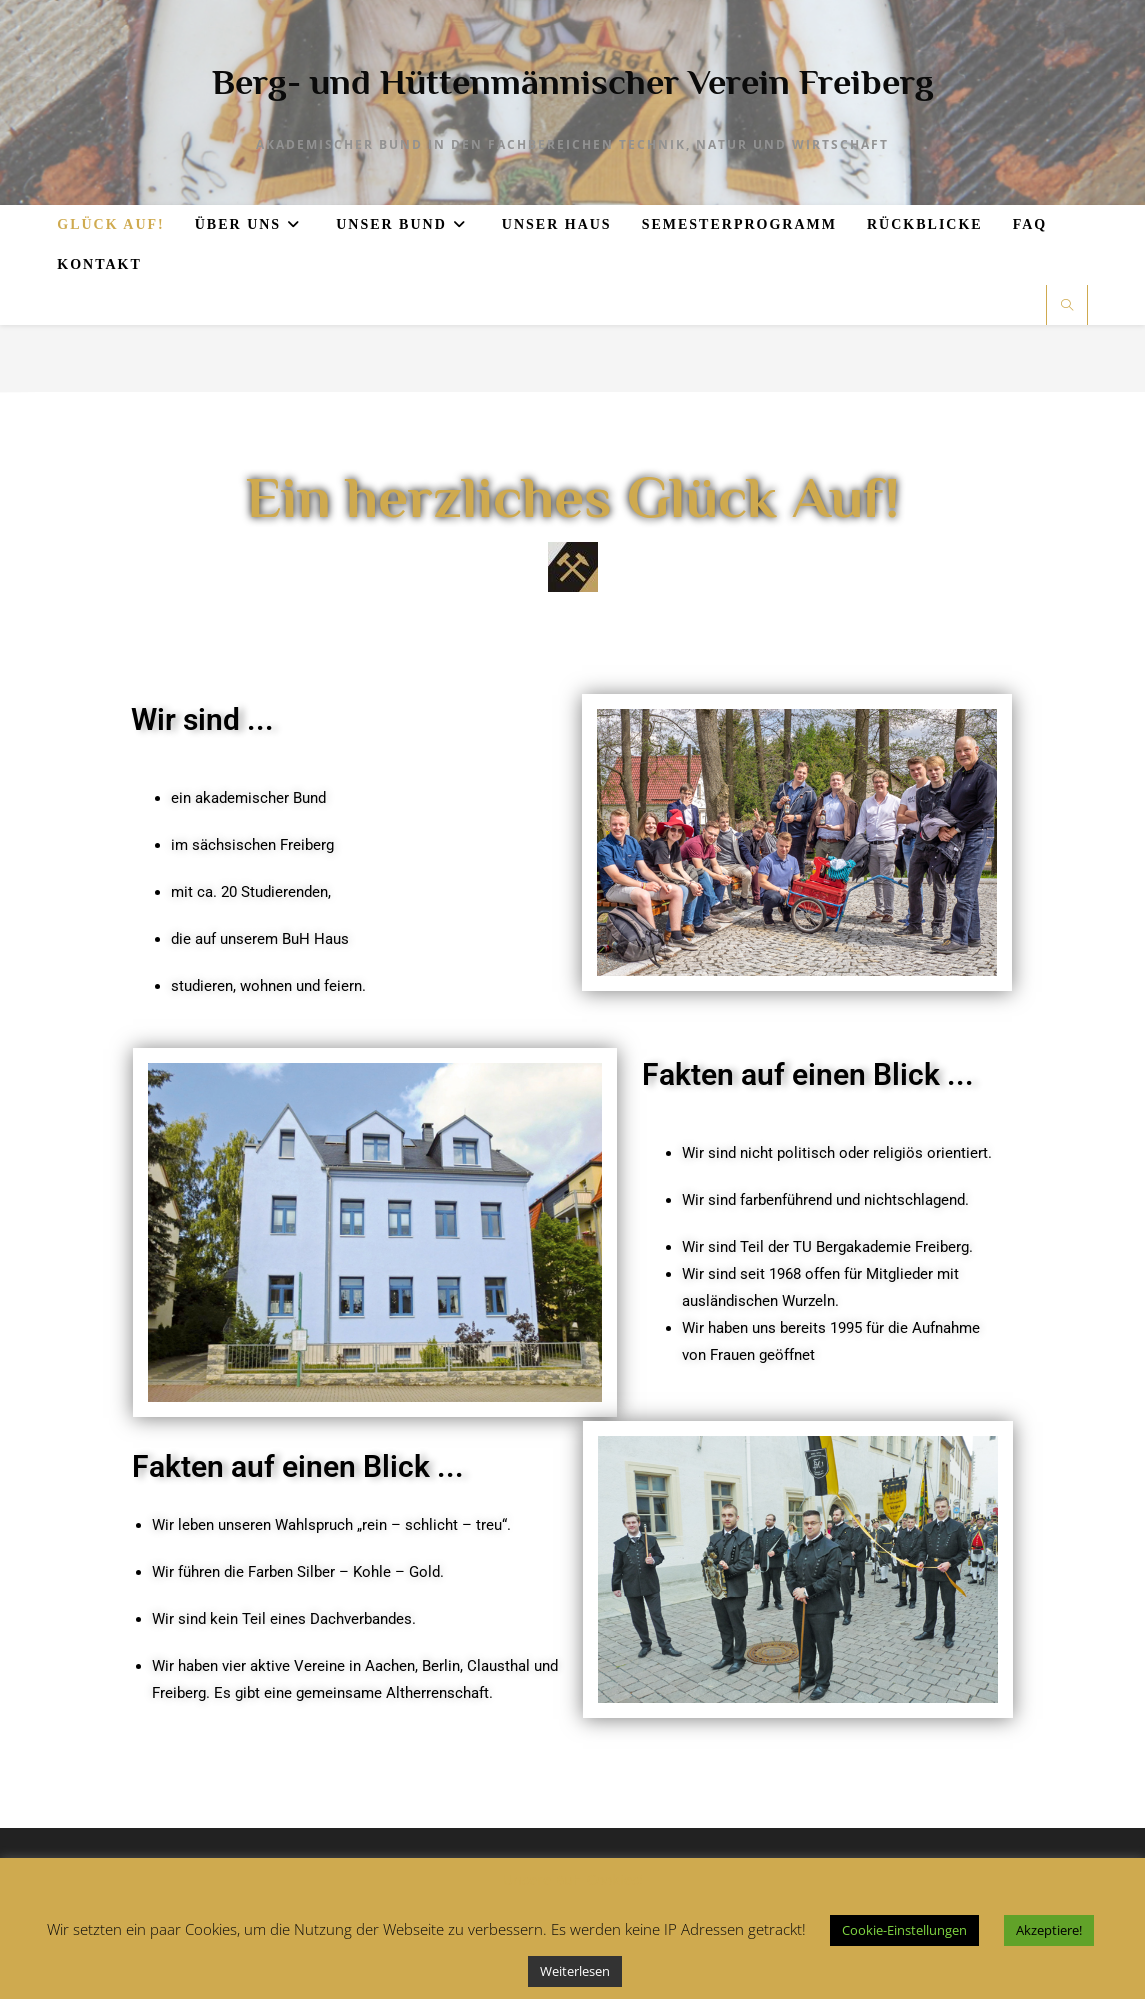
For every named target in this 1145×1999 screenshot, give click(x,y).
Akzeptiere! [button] (1049, 1930)
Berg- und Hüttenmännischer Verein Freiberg (573, 82)
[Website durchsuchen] (1067, 306)
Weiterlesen (575, 1971)
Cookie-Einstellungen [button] (904, 1930)
